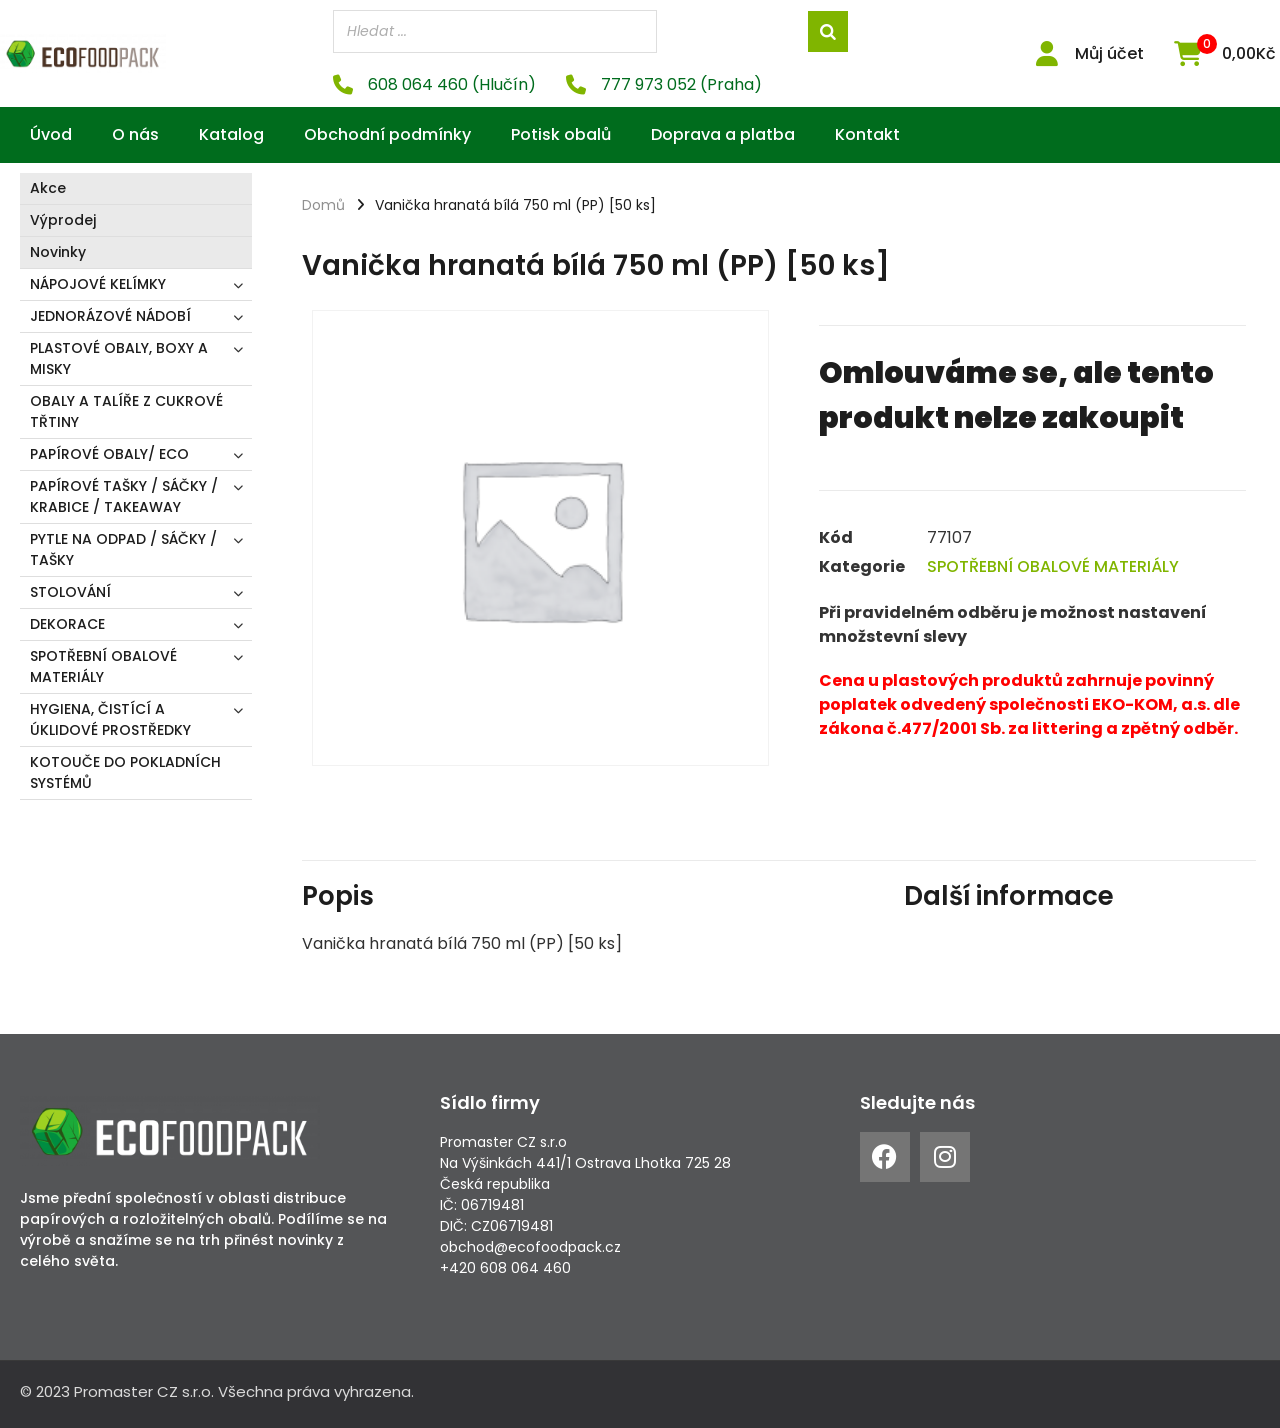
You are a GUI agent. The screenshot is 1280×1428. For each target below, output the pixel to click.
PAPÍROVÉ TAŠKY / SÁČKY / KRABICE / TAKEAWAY (124, 496)
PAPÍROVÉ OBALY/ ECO (109, 454)
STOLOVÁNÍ (70, 592)
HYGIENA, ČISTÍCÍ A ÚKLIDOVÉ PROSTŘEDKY (110, 719)
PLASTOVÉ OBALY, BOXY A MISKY (119, 358)
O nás (135, 134)
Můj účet (1109, 53)
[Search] (828, 31)
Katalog (231, 134)
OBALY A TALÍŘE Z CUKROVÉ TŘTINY (126, 411)
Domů (323, 205)
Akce (48, 188)
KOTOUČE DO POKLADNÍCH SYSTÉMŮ (125, 772)
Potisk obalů (561, 134)
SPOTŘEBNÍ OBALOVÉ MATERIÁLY (103, 666)
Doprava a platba (723, 134)
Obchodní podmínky (387, 134)
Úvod (51, 134)
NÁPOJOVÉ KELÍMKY (98, 284)
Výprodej (63, 220)
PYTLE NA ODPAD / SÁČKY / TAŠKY (123, 549)
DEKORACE (67, 624)
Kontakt (867, 134)
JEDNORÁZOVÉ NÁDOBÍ (110, 316)
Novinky (58, 252)
